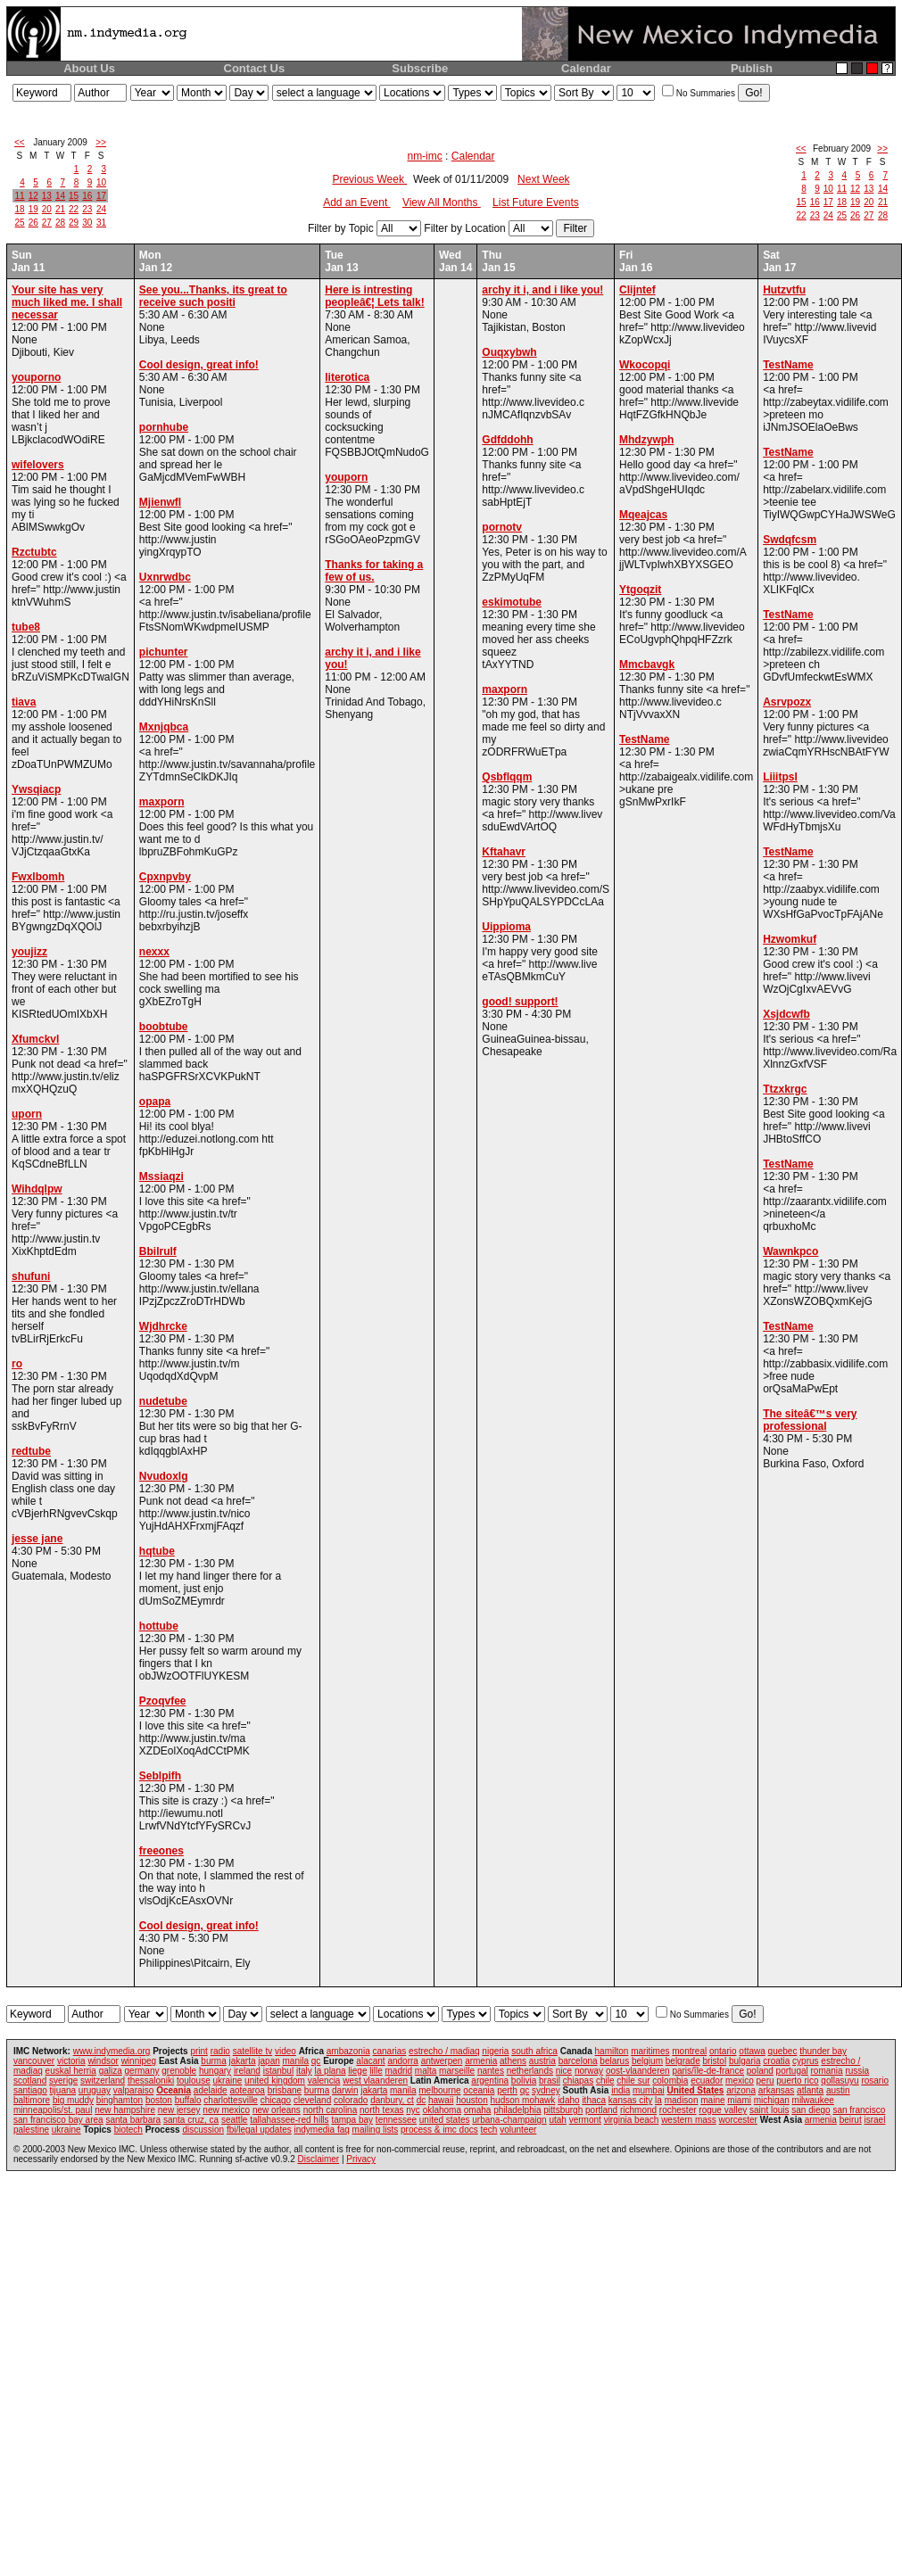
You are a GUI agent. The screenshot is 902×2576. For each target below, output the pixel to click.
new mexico (226, 2110)
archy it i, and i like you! (542, 290)
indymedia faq (322, 2129)
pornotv (502, 527)
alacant (370, 2061)
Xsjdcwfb (786, 1014)
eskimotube (512, 602)
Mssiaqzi (161, 1176)
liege (357, 2071)
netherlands (530, 2071)
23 (87, 209)
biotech (128, 2129)
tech (489, 2129)
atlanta (810, 2090)
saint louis (769, 2110)
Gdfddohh (507, 439)
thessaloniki (151, 2080)
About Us (89, 68)
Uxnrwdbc (165, 577)
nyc (413, 2110)
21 (60, 209)
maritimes (650, 2051)
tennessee (396, 2120)
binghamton (119, 2100)
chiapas (578, 2080)
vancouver (33, 2061)
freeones (161, 1851)
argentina (490, 2080)
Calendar (586, 68)
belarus (614, 2061)
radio (220, 2051)
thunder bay (823, 2051)
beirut (851, 2120)
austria (542, 2061)
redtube (31, 1451)
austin (838, 2090)
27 (47, 222)
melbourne (439, 2090)
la (658, 2100)
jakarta (241, 2061)
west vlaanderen (375, 2080)
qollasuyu (839, 2080)
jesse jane (37, 1538)
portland (601, 2110)
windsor (102, 2061)
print (198, 2051)
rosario (875, 2080)
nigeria (495, 2051)
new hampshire (125, 2110)
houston (472, 2100)
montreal (689, 2051)
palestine (31, 2129)
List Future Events (535, 202)
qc (316, 2061)
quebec (783, 2051)
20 (47, 209)
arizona (741, 2090)
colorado (351, 2100)
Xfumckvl (35, 1039)
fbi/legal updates (259, 2129)
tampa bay (352, 2120)
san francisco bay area (58, 2120)
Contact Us (254, 68)
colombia (670, 2080)
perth (507, 2090)
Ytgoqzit (640, 589)
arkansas (776, 2090)
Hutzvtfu (784, 290)
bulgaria (745, 2061)
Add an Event (356, 202)
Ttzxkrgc (785, 1089)
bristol (714, 2061)
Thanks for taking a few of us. (374, 570)
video (285, 2051)
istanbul (278, 2071)
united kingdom (274, 2080)
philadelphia (517, 2110)
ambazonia (348, 2051)
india (620, 2090)
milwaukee (813, 2100)
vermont (585, 2120)
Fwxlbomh (38, 877)
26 (33, 222)
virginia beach (631, 2120)
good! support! (520, 1001)
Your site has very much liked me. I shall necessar (67, 302)
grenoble (178, 2071)
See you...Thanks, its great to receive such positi (213, 296)
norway (589, 2071)
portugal (792, 2071)
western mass (688, 2120)
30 (87, 222)
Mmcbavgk (646, 664)
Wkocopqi (644, 365)
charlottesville (230, 2100)
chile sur (633, 2080)
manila (296, 2061)
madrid (398, 2071)
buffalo (188, 2100)
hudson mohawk (523, 2100)
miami (739, 2100)
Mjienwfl (160, 502)
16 (87, 196)
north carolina (330, 2110)
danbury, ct (392, 2100)
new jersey (179, 2110)
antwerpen (442, 2061)
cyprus (805, 2061)
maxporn (162, 802)
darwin (345, 2090)
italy (304, 2071)
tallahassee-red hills (289, 2120)
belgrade (683, 2061)
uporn (27, 1114)
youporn (346, 477)
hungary (215, 2071)
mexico (739, 2080)
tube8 (26, 627)
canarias (389, 2051)
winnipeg (138, 2061)
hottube (158, 1626)
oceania (478, 2090)
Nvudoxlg (163, 1476)
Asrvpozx (787, 702)
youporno (36, 377)
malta (425, 2071)
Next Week (543, 179)
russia (857, 2071)
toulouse (194, 2080)
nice (564, 2071)
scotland (29, 2080)
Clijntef (637, 290)
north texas (381, 2110)
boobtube (163, 1026)
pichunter (163, 652)
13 (47, 196)
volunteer (518, 2129)
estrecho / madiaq (444, 2051)
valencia (324, 2080)
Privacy (361, 2159)
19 (33, 209)
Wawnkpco (790, 1251)
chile (605, 2080)
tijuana (63, 2090)
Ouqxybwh (509, 352)
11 (20, 196)
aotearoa (246, 2090)
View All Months (441, 202)
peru (765, 2080)
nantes (490, 2071)
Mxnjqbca (163, 727)
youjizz (29, 951)
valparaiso (133, 2090)
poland (760, 2071)
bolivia (523, 2080)
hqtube (157, 1551)
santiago (30, 2090)
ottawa (752, 2051)
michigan (772, 2100)
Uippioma (506, 927)
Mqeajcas (643, 514)
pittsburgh (563, 2110)
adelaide (211, 2090)
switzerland (102, 2080)
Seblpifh (160, 1776)
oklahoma (442, 2110)
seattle (234, 2120)
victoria (71, 2061)
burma (213, 2061)
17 (101, 196)
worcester (738, 2120)
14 (60, 196)
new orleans (276, 2110)
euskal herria (71, 2071)
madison (682, 2100)
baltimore (31, 2100)
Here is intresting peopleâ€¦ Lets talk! (374, 296)
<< (19, 142)
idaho (568, 2100)
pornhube (163, 427)
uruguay (95, 2090)
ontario (723, 2051)
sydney (546, 2090)
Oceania (173, 2090)
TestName (644, 739)
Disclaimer (318, 2159)
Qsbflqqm (507, 777)
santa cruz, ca (191, 2120)
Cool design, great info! (199, 365)
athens (513, 2061)
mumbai (649, 2090)
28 (60, 222)
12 (33, 196)
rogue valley (723, 2110)
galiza (110, 2071)
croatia (776, 2061)
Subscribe (420, 68)
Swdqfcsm (789, 539)
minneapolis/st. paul (52, 2110)
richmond (638, 2110)
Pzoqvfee (162, 1701)
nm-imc (424, 156)
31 (101, 222)
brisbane (285, 2090)
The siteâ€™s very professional (809, 1420)
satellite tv (252, 2051)
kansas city (630, 2100)
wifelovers (38, 464)
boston (158, 2100)
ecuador (707, 2080)
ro (17, 1364)
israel (874, 2120)
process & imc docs (439, 2129)
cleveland (312, 2100)
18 (20, 209)
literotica (347, 377)
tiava (24, 702)
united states (444, 2120)
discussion (203, 2129)
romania (827, 2071)
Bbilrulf (158, 1251)
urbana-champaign (509, 2120)
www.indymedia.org (112, 2051)
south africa (534, 2051)
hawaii (440, 2100)
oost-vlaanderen (638, 2071)
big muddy (73, 2100)
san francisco (858, 2110)
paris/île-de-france (708, 2071)
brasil (549, 2080)
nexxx (154, 951)
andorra (402, 2061)
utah (557, 2120)
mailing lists (375, 2129)
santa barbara (133, 2120)
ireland (247, 2071)
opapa (154, 1101)
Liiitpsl (780, 777)
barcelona (578, 2061)
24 (101, 209)
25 (20, 222)
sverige (63, 2080)
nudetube (163, 1401)
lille (375, 2071)
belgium (647, 2061)
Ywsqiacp (36, 789)
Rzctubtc (34, 552)
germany (142, 2071)
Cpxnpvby (165, 877)
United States (695, 2090)
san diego (810, 2110)
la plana (330, 2071)
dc (421, 2100)
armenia (481, 2061)
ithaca (594, 2100)
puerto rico (797, 2080)
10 (101, 182)
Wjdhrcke (163, 1326)
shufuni (31, 1276)
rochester (678, 2110)
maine (712, 2100)
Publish (752, 68)
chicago (276, 2100)
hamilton (612, 2051)
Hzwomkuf (789, 939)
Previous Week (369, 179)
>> (100, 142)
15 (74, 196)
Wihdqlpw (37, 1189)
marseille (457, 2071)
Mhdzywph (646, 439)
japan (268, 2061)
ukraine (228, 2080)
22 (74, 209)
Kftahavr (503, 852)
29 (74, 222)
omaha (478, 2110)
